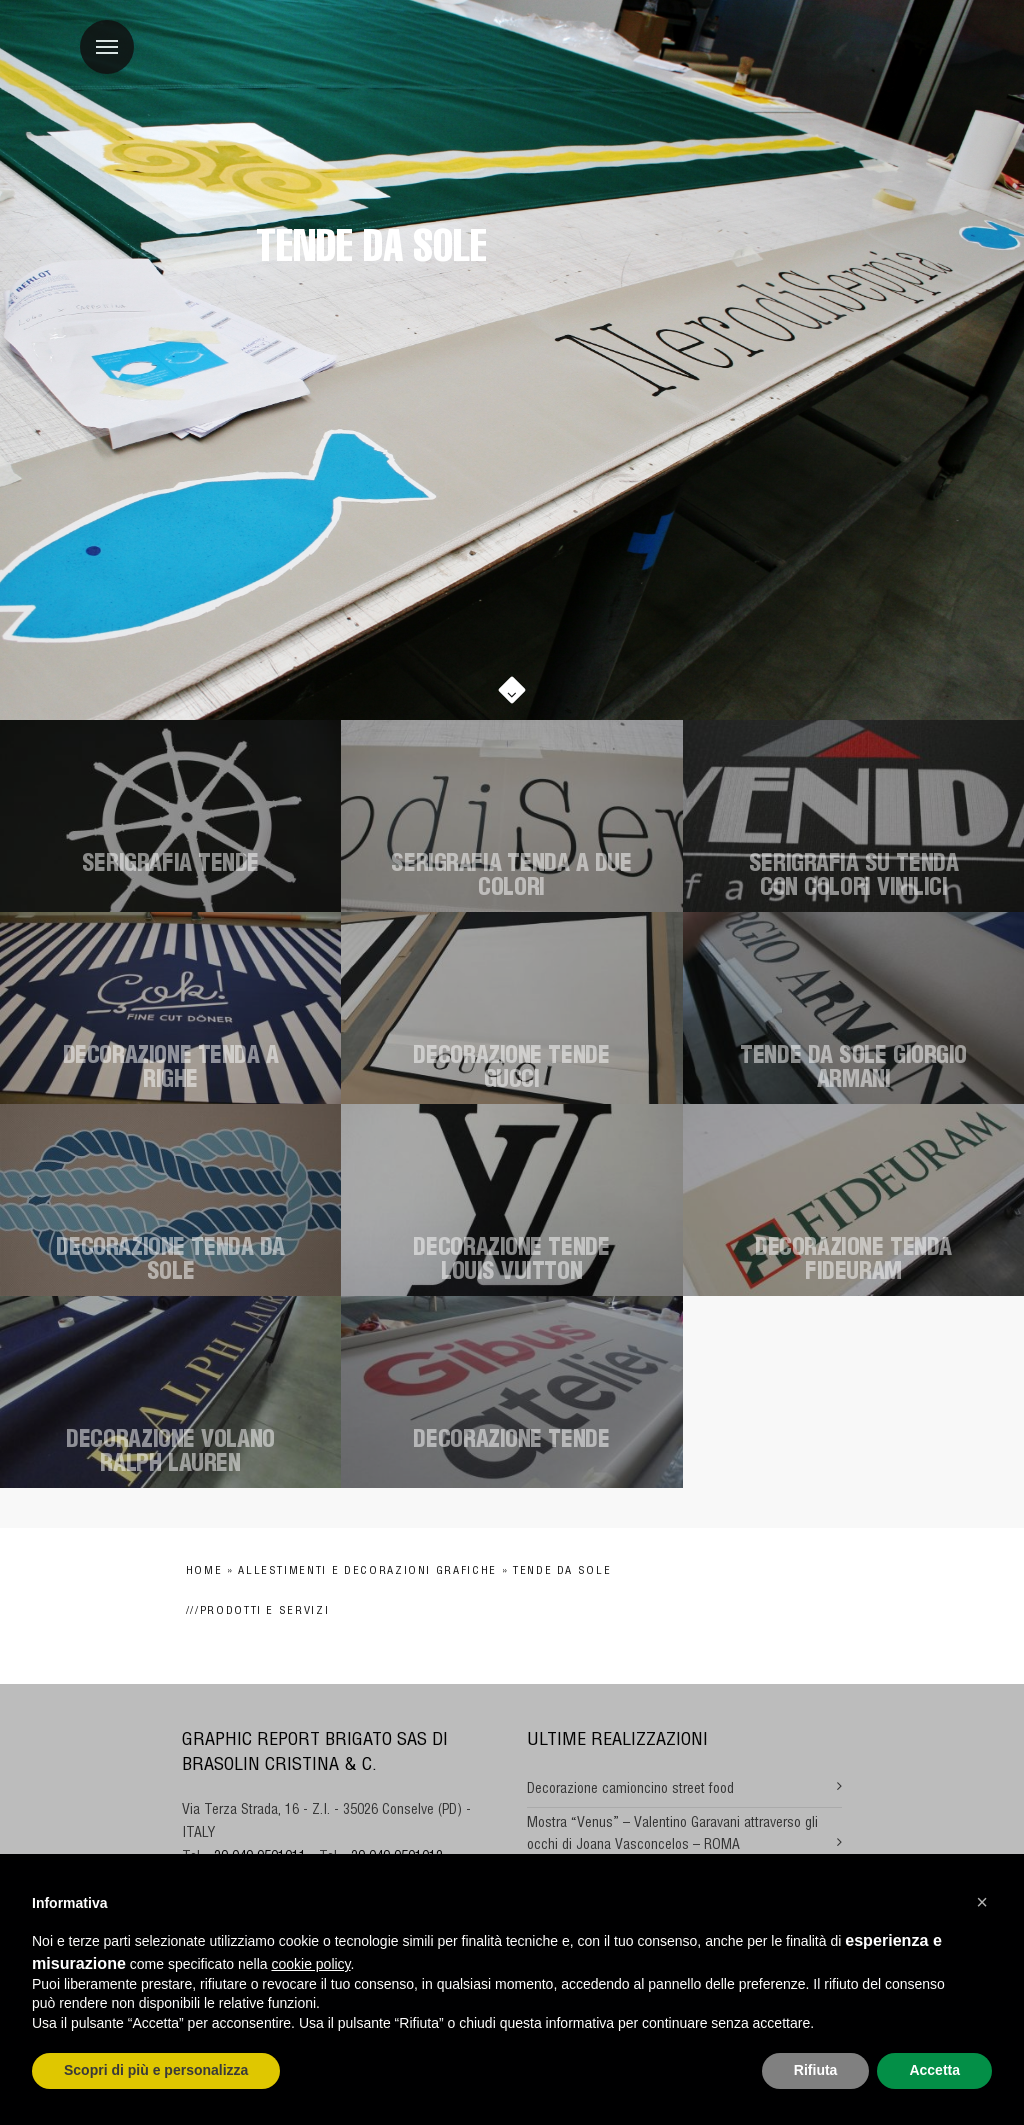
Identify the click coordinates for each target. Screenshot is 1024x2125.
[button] (982, 1902)
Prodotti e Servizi (265, 1611)
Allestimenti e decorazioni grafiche (367, 1571)
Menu (99, 36)
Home (204, 1571)
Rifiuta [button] (816, 2070)
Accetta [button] (934, 2070)
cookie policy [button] (310, 1964)
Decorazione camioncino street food (630, 1790)
